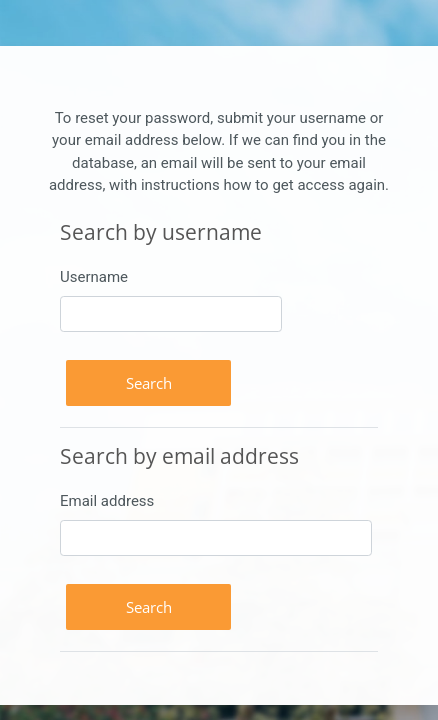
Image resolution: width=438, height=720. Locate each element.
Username (94, 277)
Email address (107, 501)
